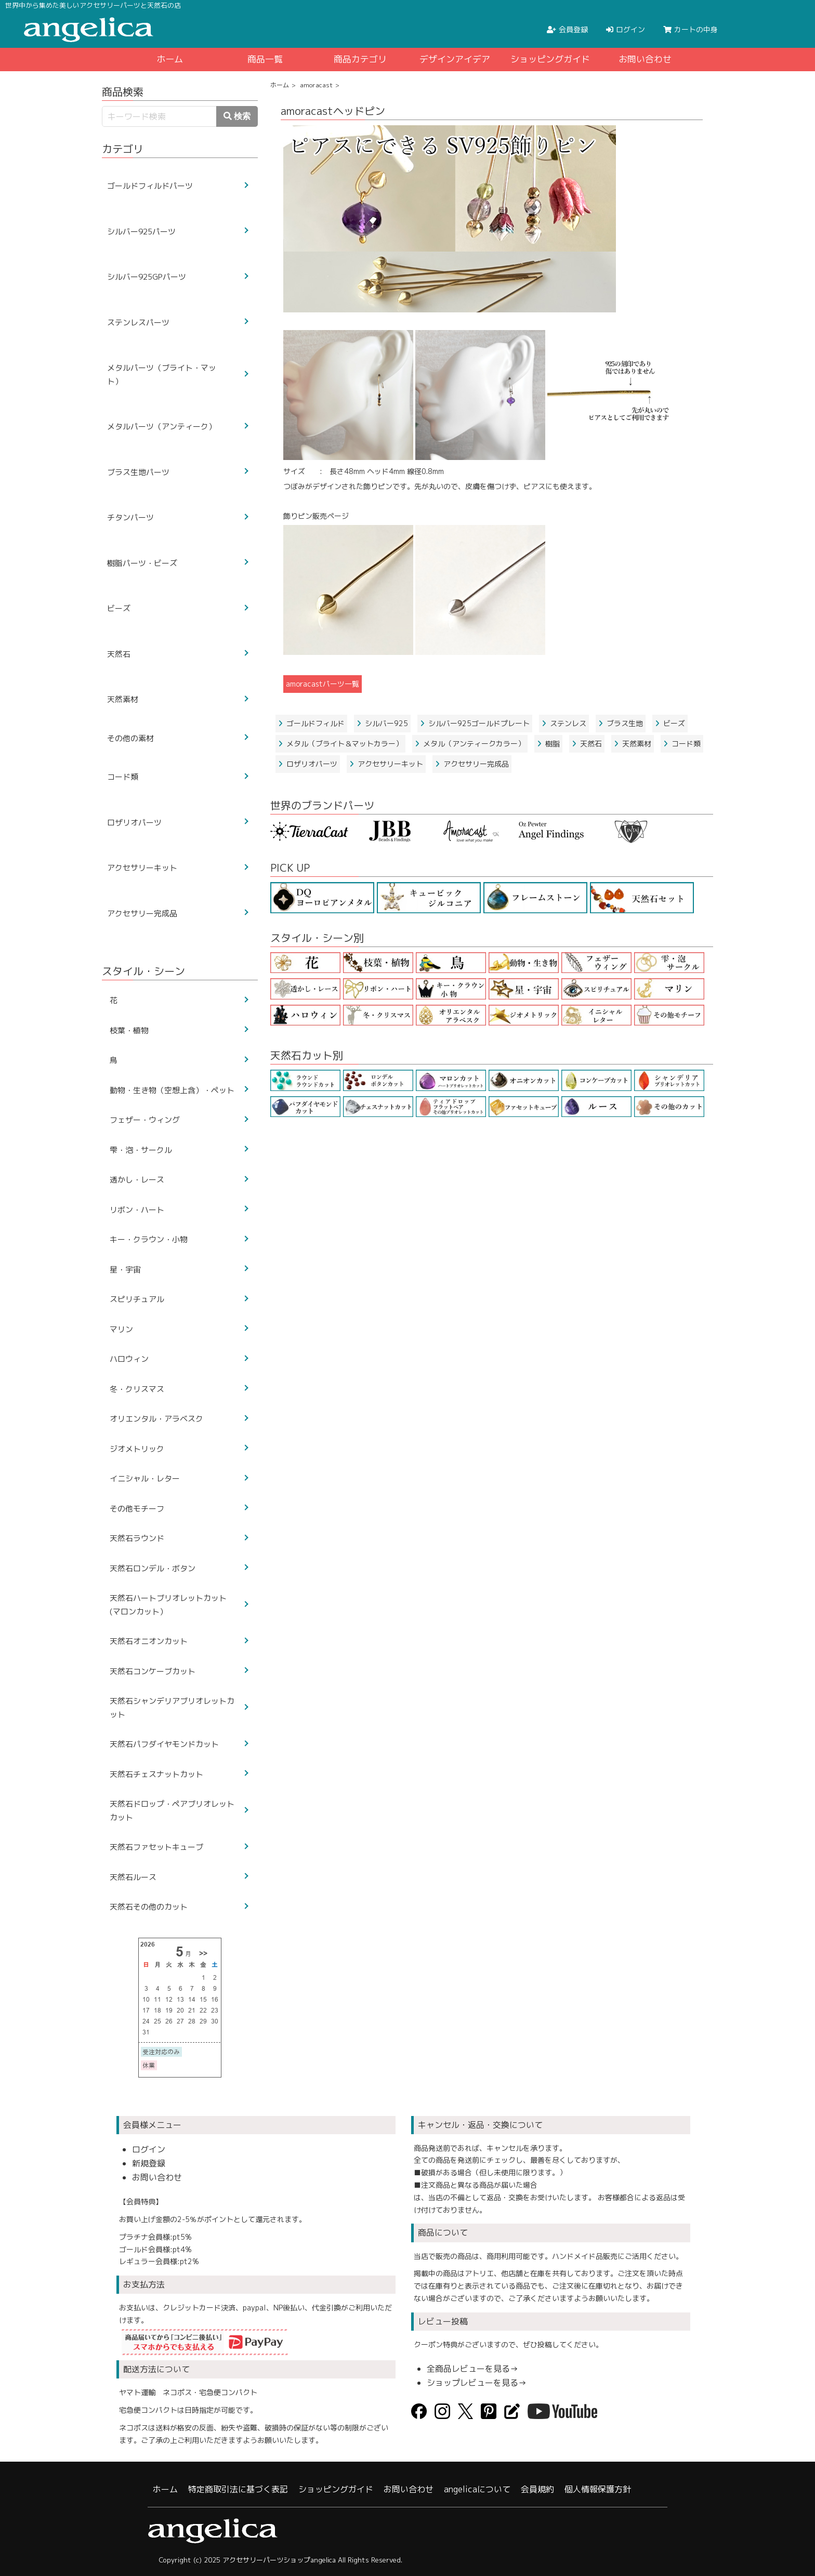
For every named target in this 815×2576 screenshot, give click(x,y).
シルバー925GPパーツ (146, 276)
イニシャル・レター (145, 1478)
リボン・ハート (137, 1209)
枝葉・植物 (129, 1030)
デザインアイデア (454, 59)
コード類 (682, 743)
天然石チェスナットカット (156, 1774)
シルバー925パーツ (141, 231)
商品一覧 (265, 59)
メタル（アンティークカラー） (470, 743)
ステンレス (564, 723)
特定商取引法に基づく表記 (238, 2489)
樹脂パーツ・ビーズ (142, 563)
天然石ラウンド (137, 1538)
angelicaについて (477, 2489)
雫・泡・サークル (141, 1150)
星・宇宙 (125, 1269)
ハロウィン (129, 1358)
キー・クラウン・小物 (149, 1239)
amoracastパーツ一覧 (322, 684)
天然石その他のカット (149, 1906)
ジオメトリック (137, 1448)
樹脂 (548, 743)
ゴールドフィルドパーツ (150, 185)
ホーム (169, 59)
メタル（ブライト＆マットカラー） (340, 743)
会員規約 (537, 2489)
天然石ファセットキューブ (156, 1847)
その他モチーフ (137, 1508)
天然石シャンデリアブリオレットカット (172, 1708)
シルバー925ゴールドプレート (475, 723)
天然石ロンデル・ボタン (152, 1568)
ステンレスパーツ (138, 322)
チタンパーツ (130, 517)
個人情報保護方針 (597, 2489)
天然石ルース (133, 1877)
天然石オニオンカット (149, 1641)
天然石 (587, 743)
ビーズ (670, 723)
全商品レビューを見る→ (472, 2368)
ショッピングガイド (550, 59)
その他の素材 (130, 738)
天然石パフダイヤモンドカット (164, 1744)
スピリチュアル (137, 1299)
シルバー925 (382, 723)
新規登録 (148, 2163)
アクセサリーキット (386, 764)
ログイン (148, 2149)
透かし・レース (137, 1179)
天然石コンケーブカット (152, 1671)
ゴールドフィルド (311, 723)
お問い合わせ (645, 59)
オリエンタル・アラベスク (156, 1418)
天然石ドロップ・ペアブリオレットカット (172, 1810)
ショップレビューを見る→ (477, 2382)
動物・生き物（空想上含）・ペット (172, 1090)
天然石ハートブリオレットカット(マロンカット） (168, 1605)
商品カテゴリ (360, 59)
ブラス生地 (620, 723)
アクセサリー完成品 (472, 764)
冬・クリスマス (137, 1389)
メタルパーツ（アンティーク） (161, 426)
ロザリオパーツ (307, 764)
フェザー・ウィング (145, 1119)
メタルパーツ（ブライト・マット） (161, 374)
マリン (121, 1329)
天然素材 (632, 743)
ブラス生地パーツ (138, 472)
